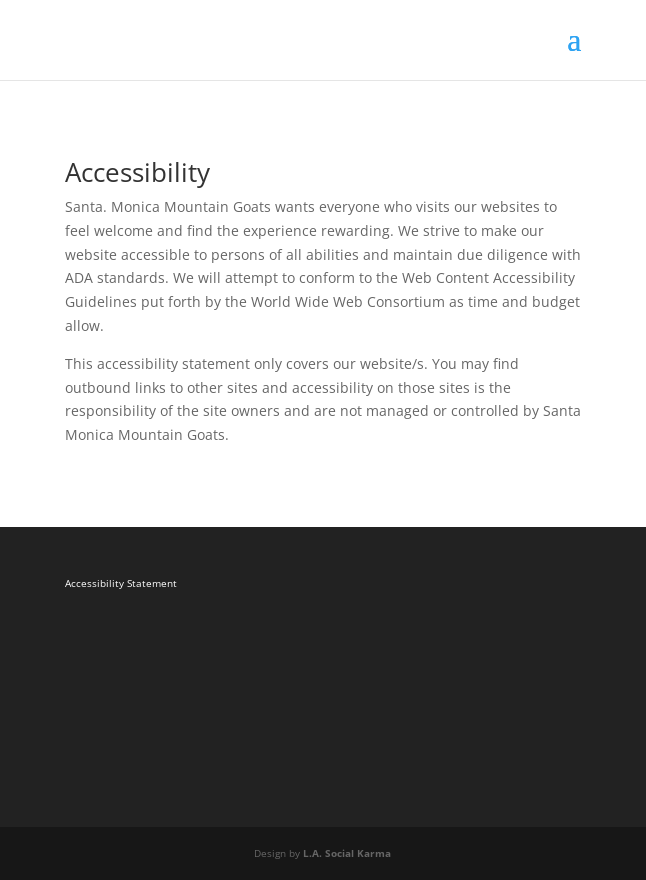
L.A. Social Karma (347, 853)
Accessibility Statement (121, 583)
